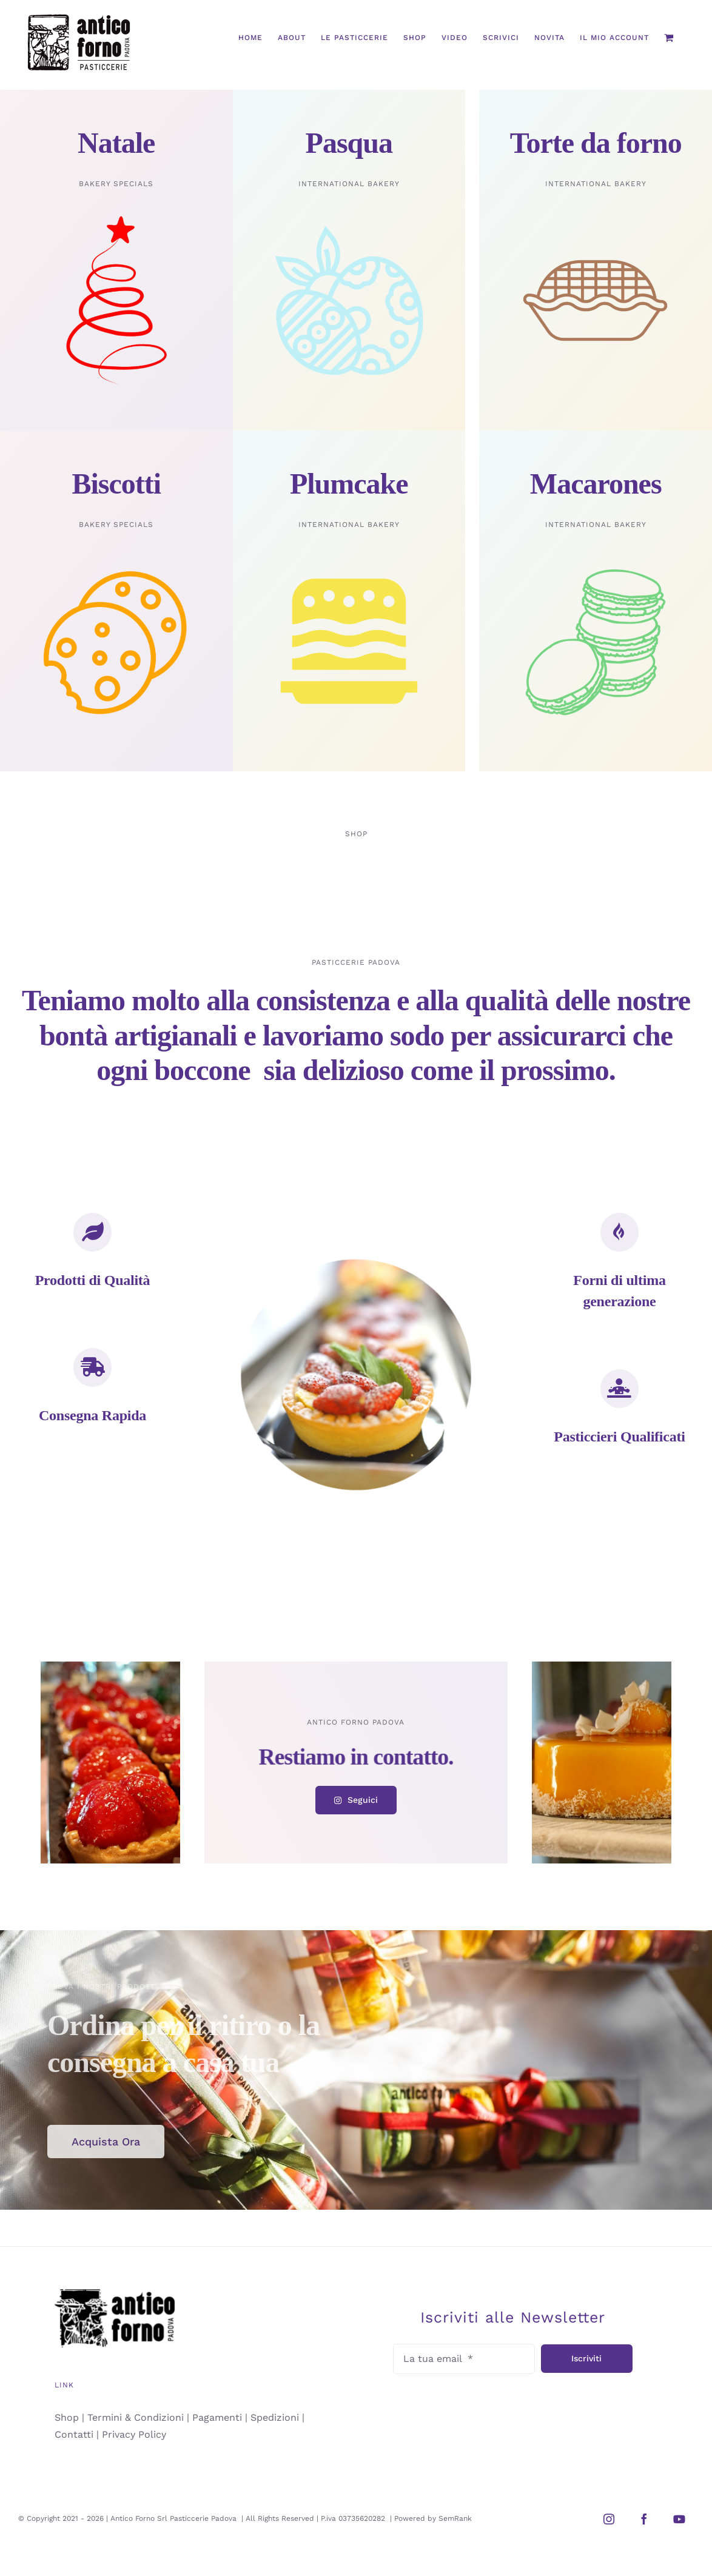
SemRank (455, 2518)
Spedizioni (274, 2417)
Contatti (74, 2434)
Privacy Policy (134, 2434)
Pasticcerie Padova (204, 2518)
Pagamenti (217, 2417)
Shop (67, 2417)
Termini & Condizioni (135, 2417)
